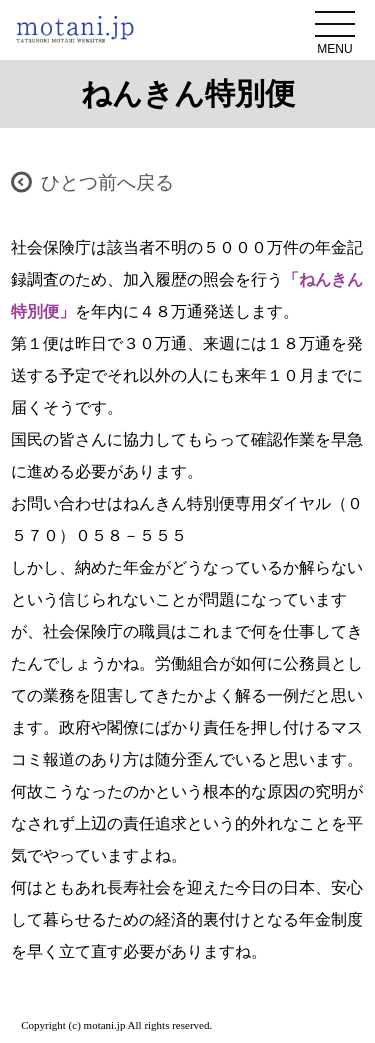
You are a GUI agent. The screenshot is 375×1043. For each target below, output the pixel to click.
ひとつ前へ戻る (107, 182)
